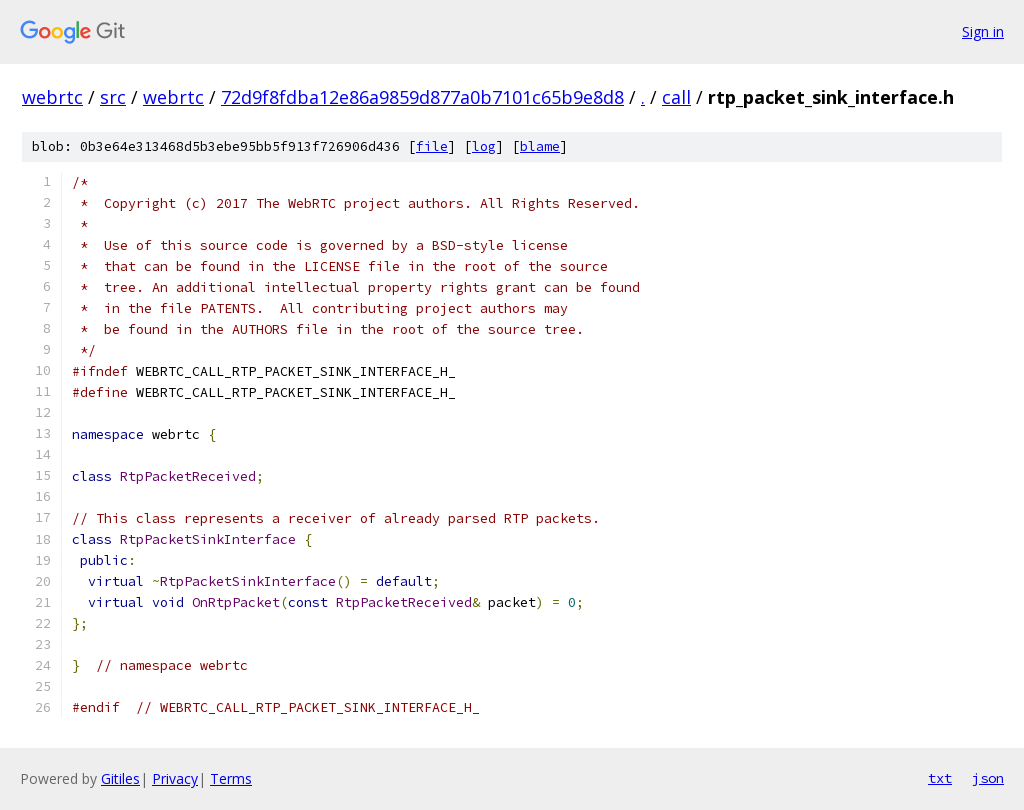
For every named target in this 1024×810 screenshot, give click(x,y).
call (676, 97)
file (432, 146)
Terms (231, 778)
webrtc (52, 97)
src (113, 97)
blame (540, 146)
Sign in (983, 31)
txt (940, 778)
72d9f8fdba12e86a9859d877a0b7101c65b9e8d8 (422, 97)
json (988, 778)
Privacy (175, 778)
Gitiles (120, 778)
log (484, 146)
